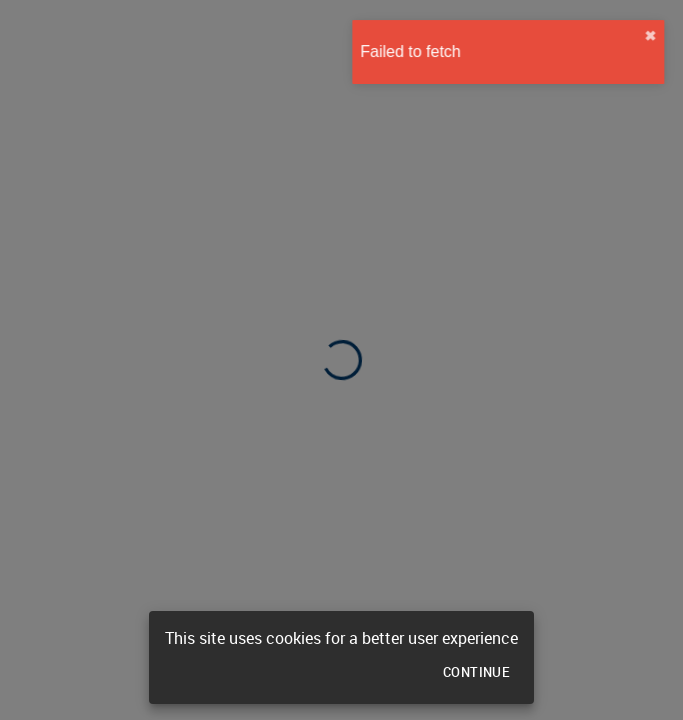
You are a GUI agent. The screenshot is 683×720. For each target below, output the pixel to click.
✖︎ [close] (657, 36)
